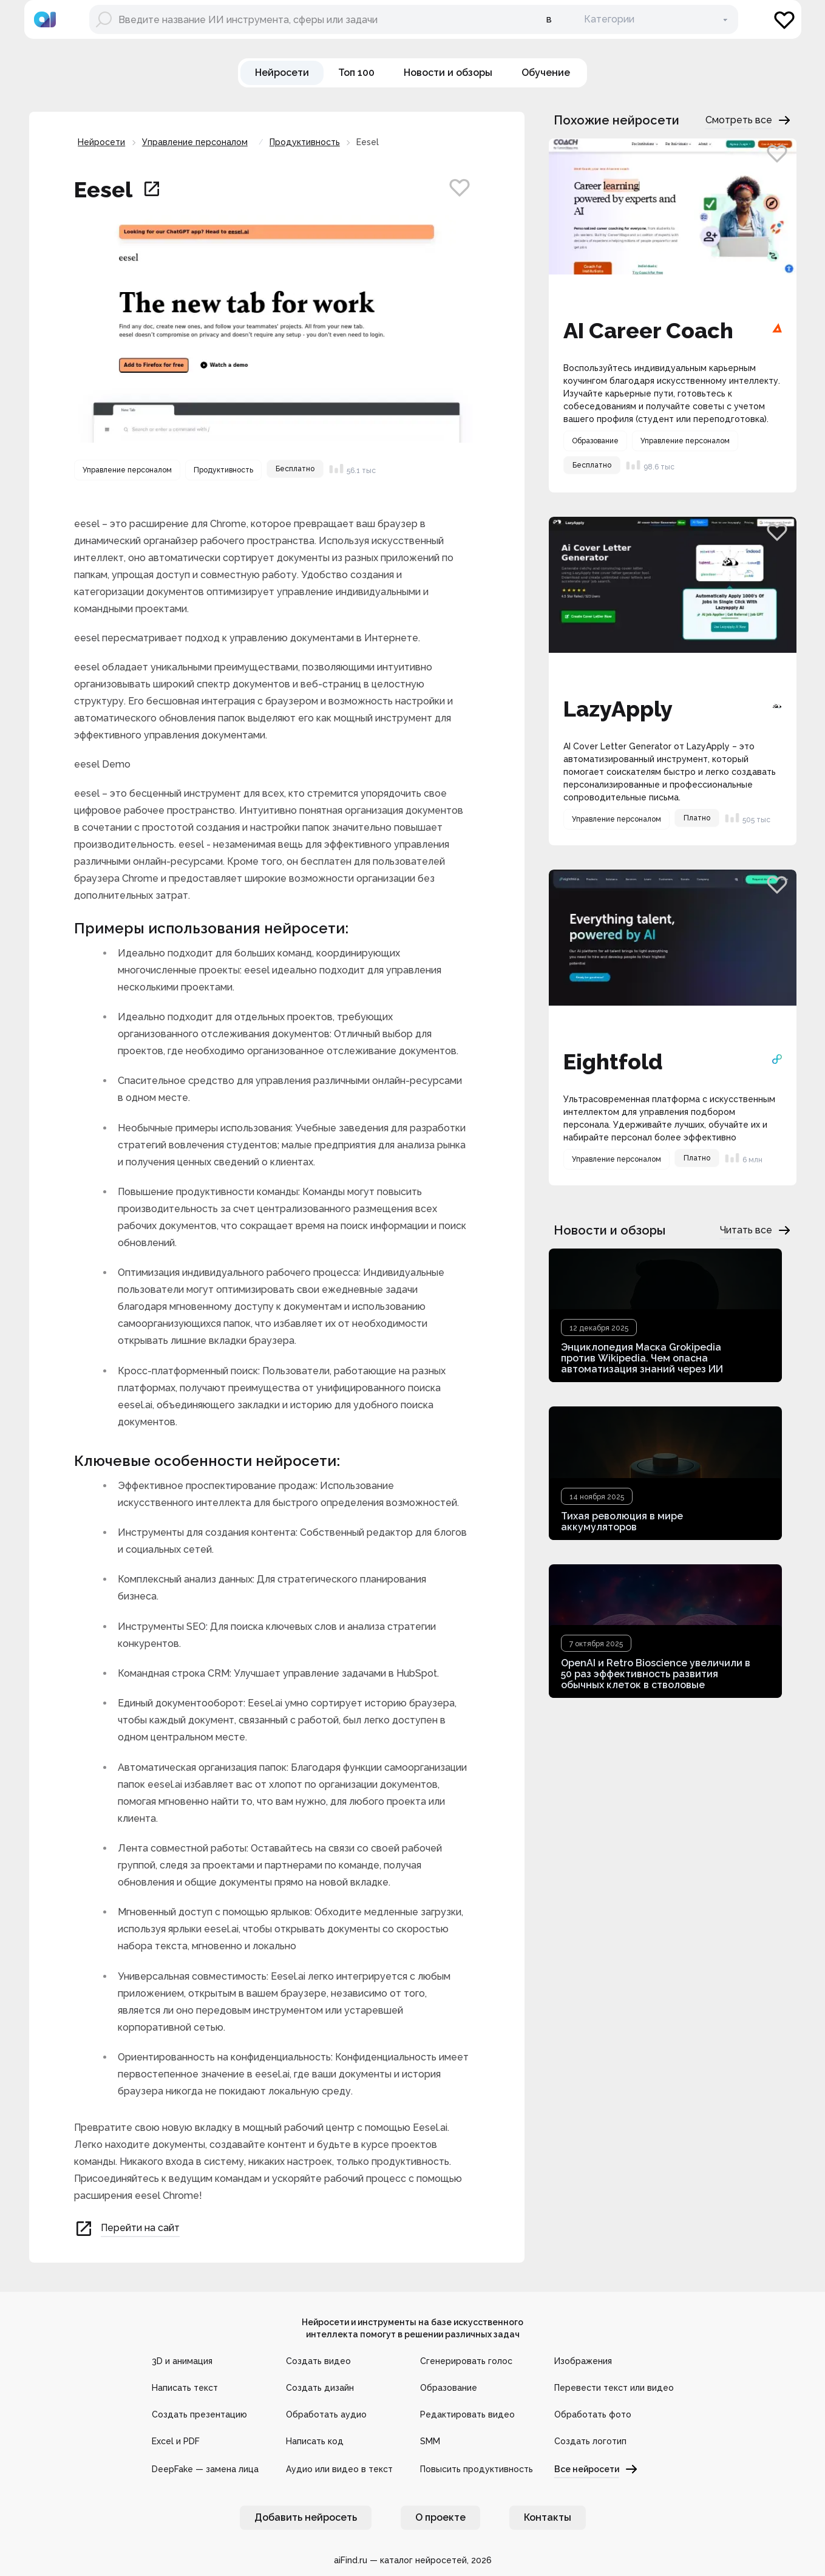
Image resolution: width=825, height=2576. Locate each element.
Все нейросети (596, 2469)
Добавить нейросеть (305, 2517)
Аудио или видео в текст (339, 2469)
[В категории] (656, 19)
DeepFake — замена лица (205, 2469)
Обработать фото (592, 2414)
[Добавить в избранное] (459, 187)
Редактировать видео (467, 2414)
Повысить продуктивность (476, 2469)
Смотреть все (748, 120)
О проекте (440, 2517)
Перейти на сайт (127, 2228)
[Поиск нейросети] (308, 19)
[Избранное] (784, 19)
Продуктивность (305, 142)
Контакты (547, 2517)
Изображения (583, 2361)
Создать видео (318, 2361)
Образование (448, 2388)
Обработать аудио (326, 2414)
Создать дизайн (320, 2388)
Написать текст (185, 2388)
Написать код (315, 2441)
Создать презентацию (199, 2414)
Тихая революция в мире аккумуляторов (622, 1521)
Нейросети (101, 142)
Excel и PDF (176, 2441)
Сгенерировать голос (466, 2361)
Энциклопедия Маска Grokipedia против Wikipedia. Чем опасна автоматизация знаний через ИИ (642, 1358)
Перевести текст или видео (614, 2388)
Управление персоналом (195, 142)
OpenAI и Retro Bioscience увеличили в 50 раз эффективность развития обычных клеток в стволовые (655, 1674)
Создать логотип (590, 2441)
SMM (430, 2441)
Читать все (756, 1230)
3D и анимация (182, 2361)
